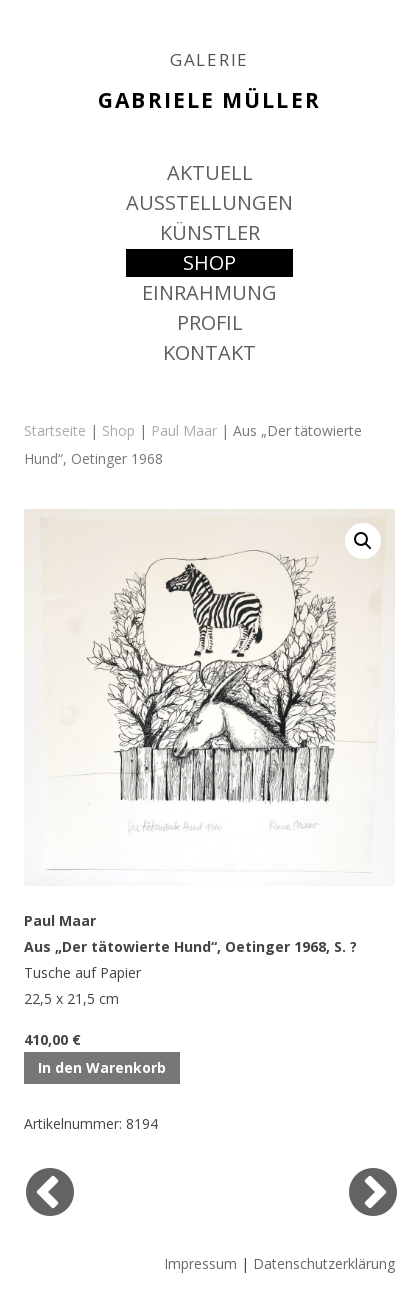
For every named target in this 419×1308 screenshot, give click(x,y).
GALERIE (209, 60)
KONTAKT (209, 352)
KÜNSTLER (210, 232)
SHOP (209, 262)
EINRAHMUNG (209, 292)
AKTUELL (210, 172)
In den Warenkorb (102, 1067)
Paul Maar (184, 430)
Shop (118, 430)
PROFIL (210, 322)
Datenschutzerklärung (324, 1263)
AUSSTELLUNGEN (209, 202)
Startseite (55, 430)
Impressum (200, 1263)
